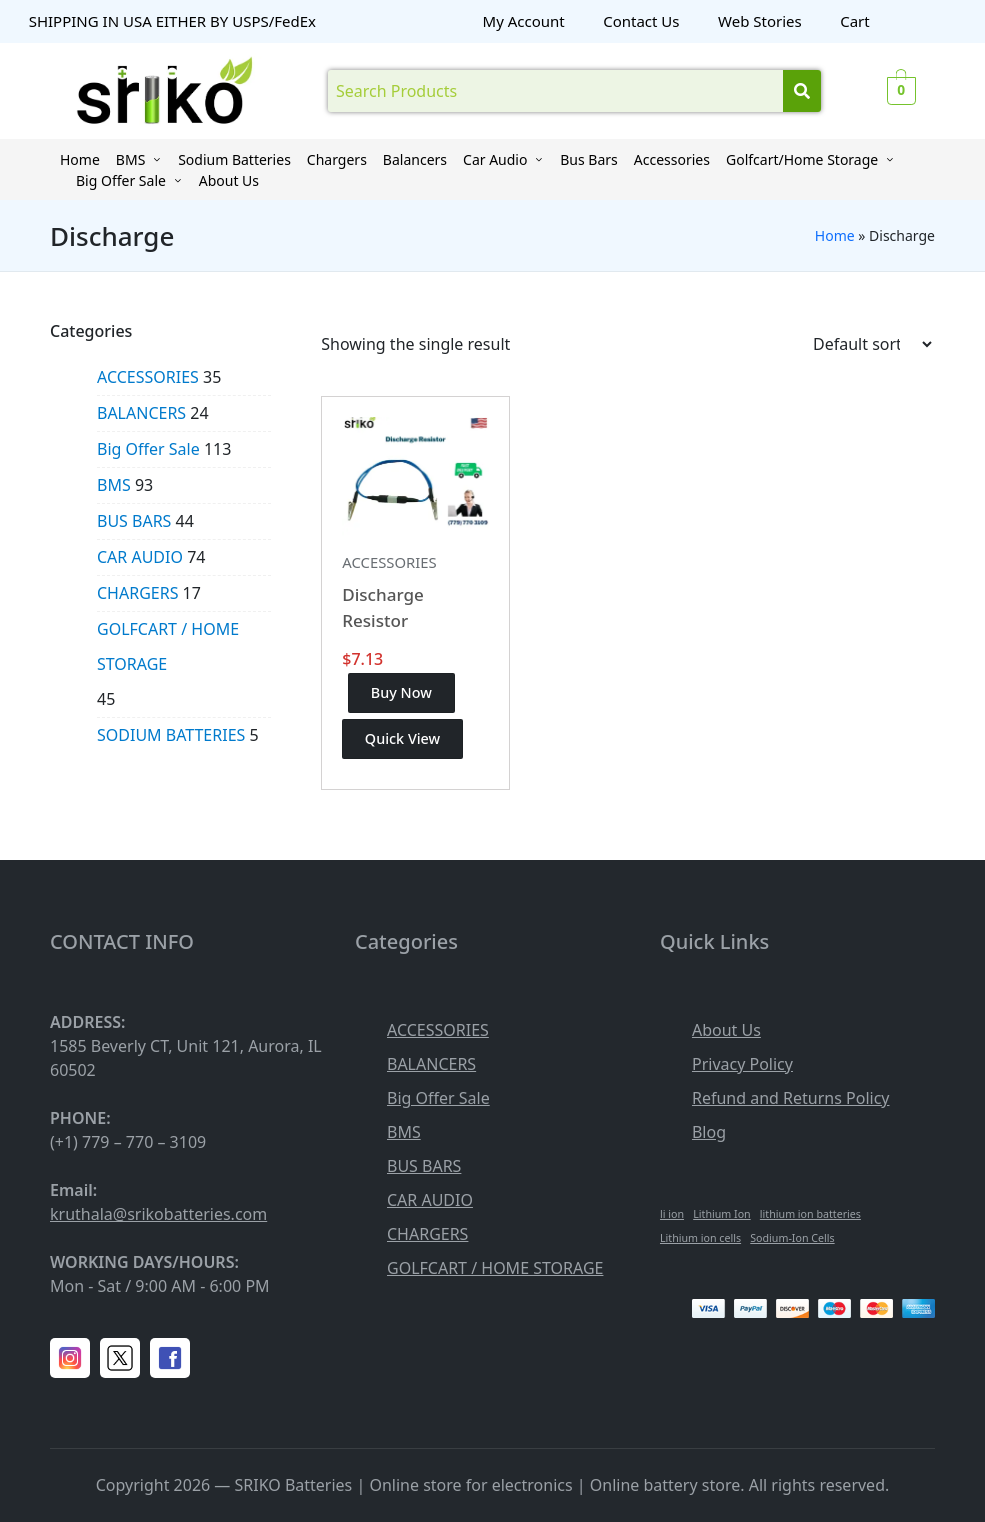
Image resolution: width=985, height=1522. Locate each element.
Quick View (402, 738)
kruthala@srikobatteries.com (158, 1214)
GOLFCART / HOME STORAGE (168, 646)
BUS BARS (134, 521)
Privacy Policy (742, 1064)
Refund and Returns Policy (791, 1098)
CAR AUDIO (140, 557)
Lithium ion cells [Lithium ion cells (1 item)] (700, 1238)
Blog (709, 1132)
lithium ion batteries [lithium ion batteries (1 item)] (810, 1214)
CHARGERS (137, 593)
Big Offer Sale (148, 449)
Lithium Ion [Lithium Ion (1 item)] (721, 1214)
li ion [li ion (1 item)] (672, 1214)
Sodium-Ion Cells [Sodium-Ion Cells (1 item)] (792, 1238)
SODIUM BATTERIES (171, 735)
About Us (726, 1030)
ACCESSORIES (389, 562)
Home (835, 235)
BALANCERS (141, 413)
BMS (114, 485)
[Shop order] (872, 344)
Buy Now (401, 692)
